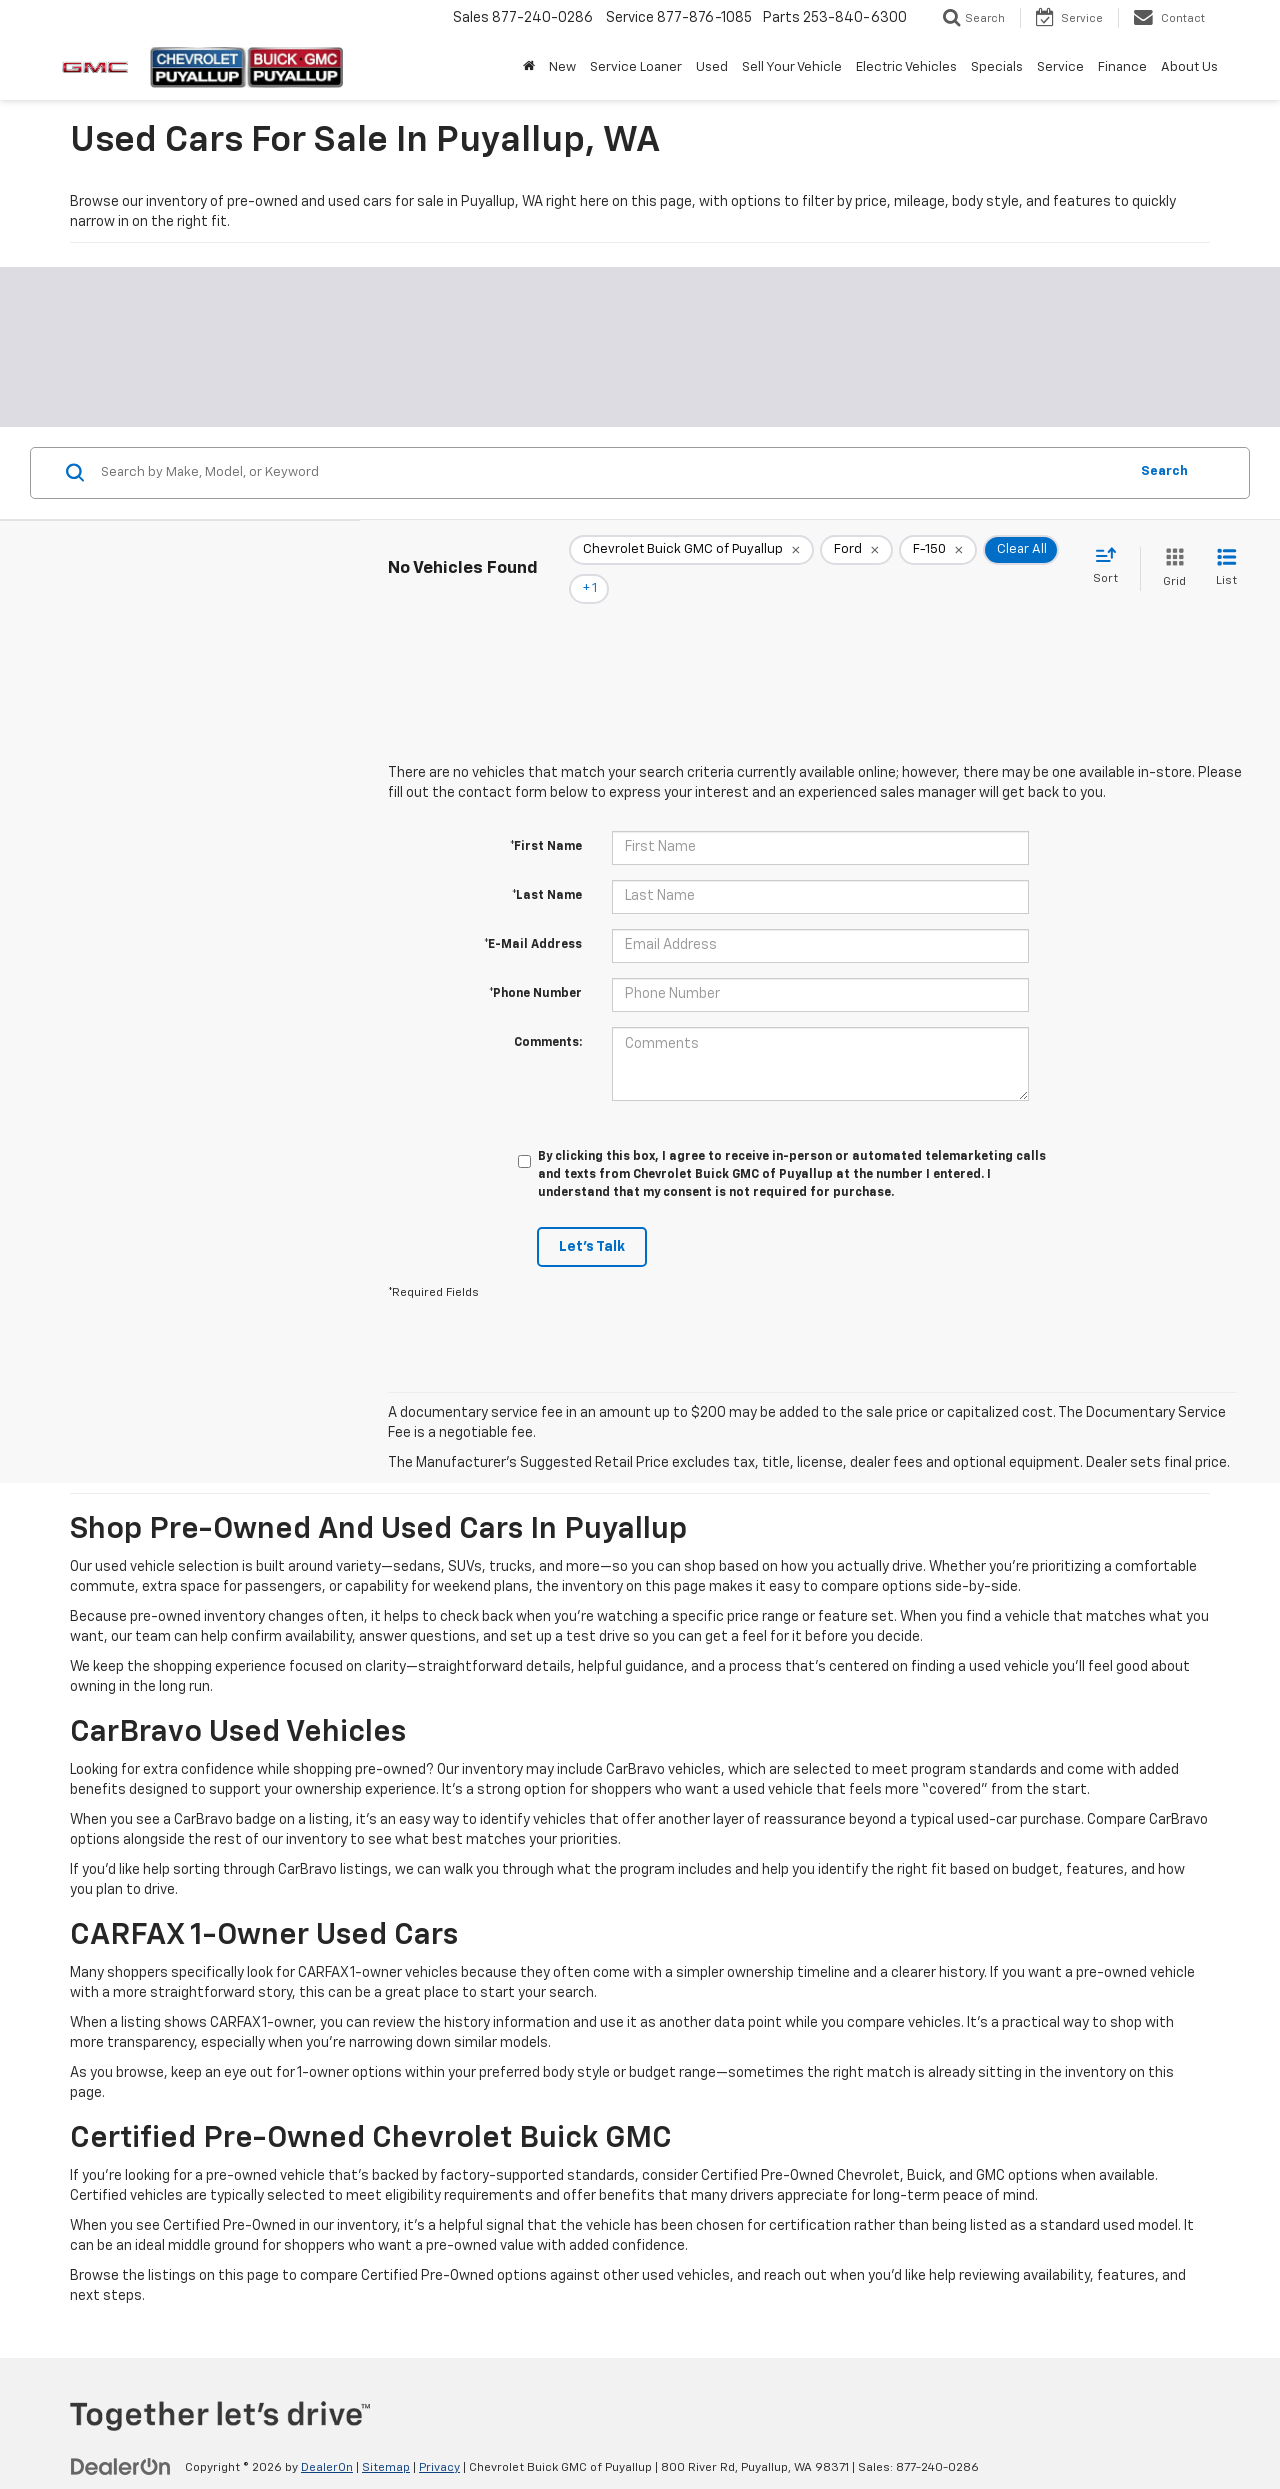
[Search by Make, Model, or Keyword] (611, 473)
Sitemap (386, 2440)
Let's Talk (592, 1219)
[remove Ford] (856, 555)
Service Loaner (636, 67)
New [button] (562, 67)
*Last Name (547, 868)
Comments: (548, 1015)
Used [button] (712, 67)
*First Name (546, 819)
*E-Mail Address (533, 917)
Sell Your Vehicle (792, 67)
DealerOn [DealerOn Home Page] (327, 2440)
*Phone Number (535, 966)
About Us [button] (1189, 67)
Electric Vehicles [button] (906, 67)
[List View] (1226, 555)
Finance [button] (1122, 67)
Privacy (439, 2440)
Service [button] (1060, 67)
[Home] (529, 68)
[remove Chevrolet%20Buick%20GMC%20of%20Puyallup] (691, 555)
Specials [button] (997, 67)
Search (1164, 471)
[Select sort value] (1111, 554)
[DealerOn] (121, 2439)
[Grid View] (1170, 555)
